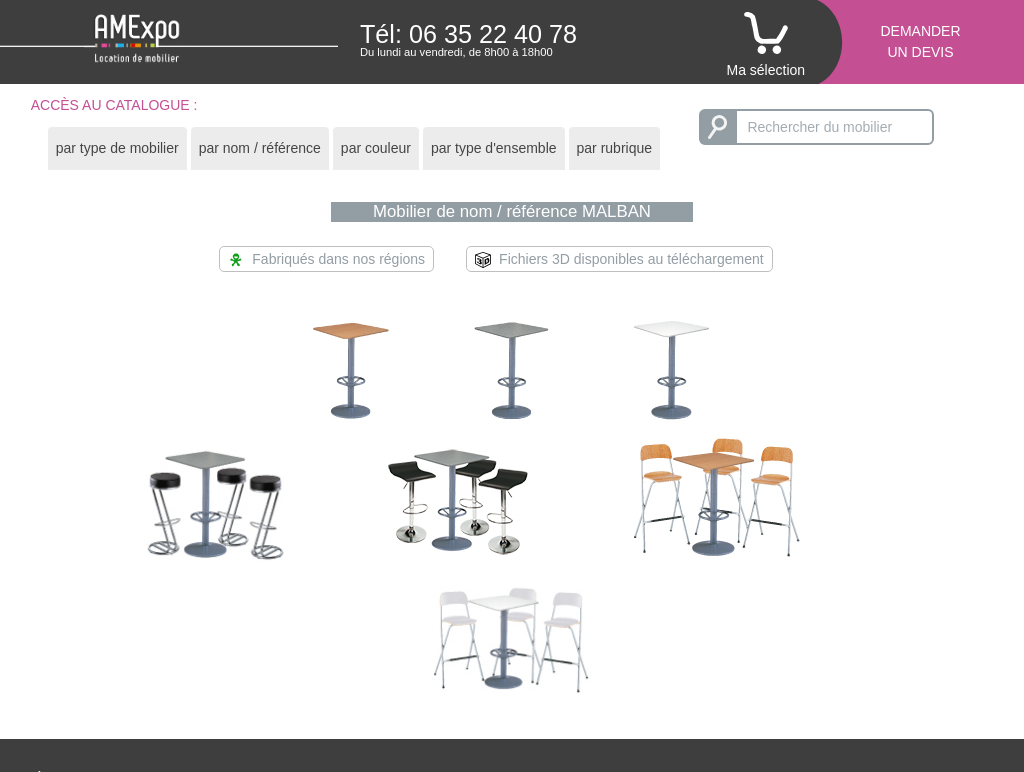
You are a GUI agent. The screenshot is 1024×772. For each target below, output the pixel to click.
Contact (890, 642)
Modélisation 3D (646, 658)
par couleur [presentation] (376, 148)
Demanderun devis (920, 41)
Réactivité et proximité (103, 674)
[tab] (117, 148)
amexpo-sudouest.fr (928, 658)
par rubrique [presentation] (615, 148)
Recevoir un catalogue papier (687, 690)
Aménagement (79, 658)
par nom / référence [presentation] (260, 148)
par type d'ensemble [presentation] (494, 148)
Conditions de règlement (401, 674)
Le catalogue (636, 642)
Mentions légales (918, 690)
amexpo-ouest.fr (916, 674)
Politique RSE (368, 690)
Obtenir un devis (376, 642)
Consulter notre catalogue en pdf (697, 674)
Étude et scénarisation (103, 642)
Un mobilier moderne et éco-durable (145, 690)
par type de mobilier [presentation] (117, 148)
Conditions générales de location (426, 658)
